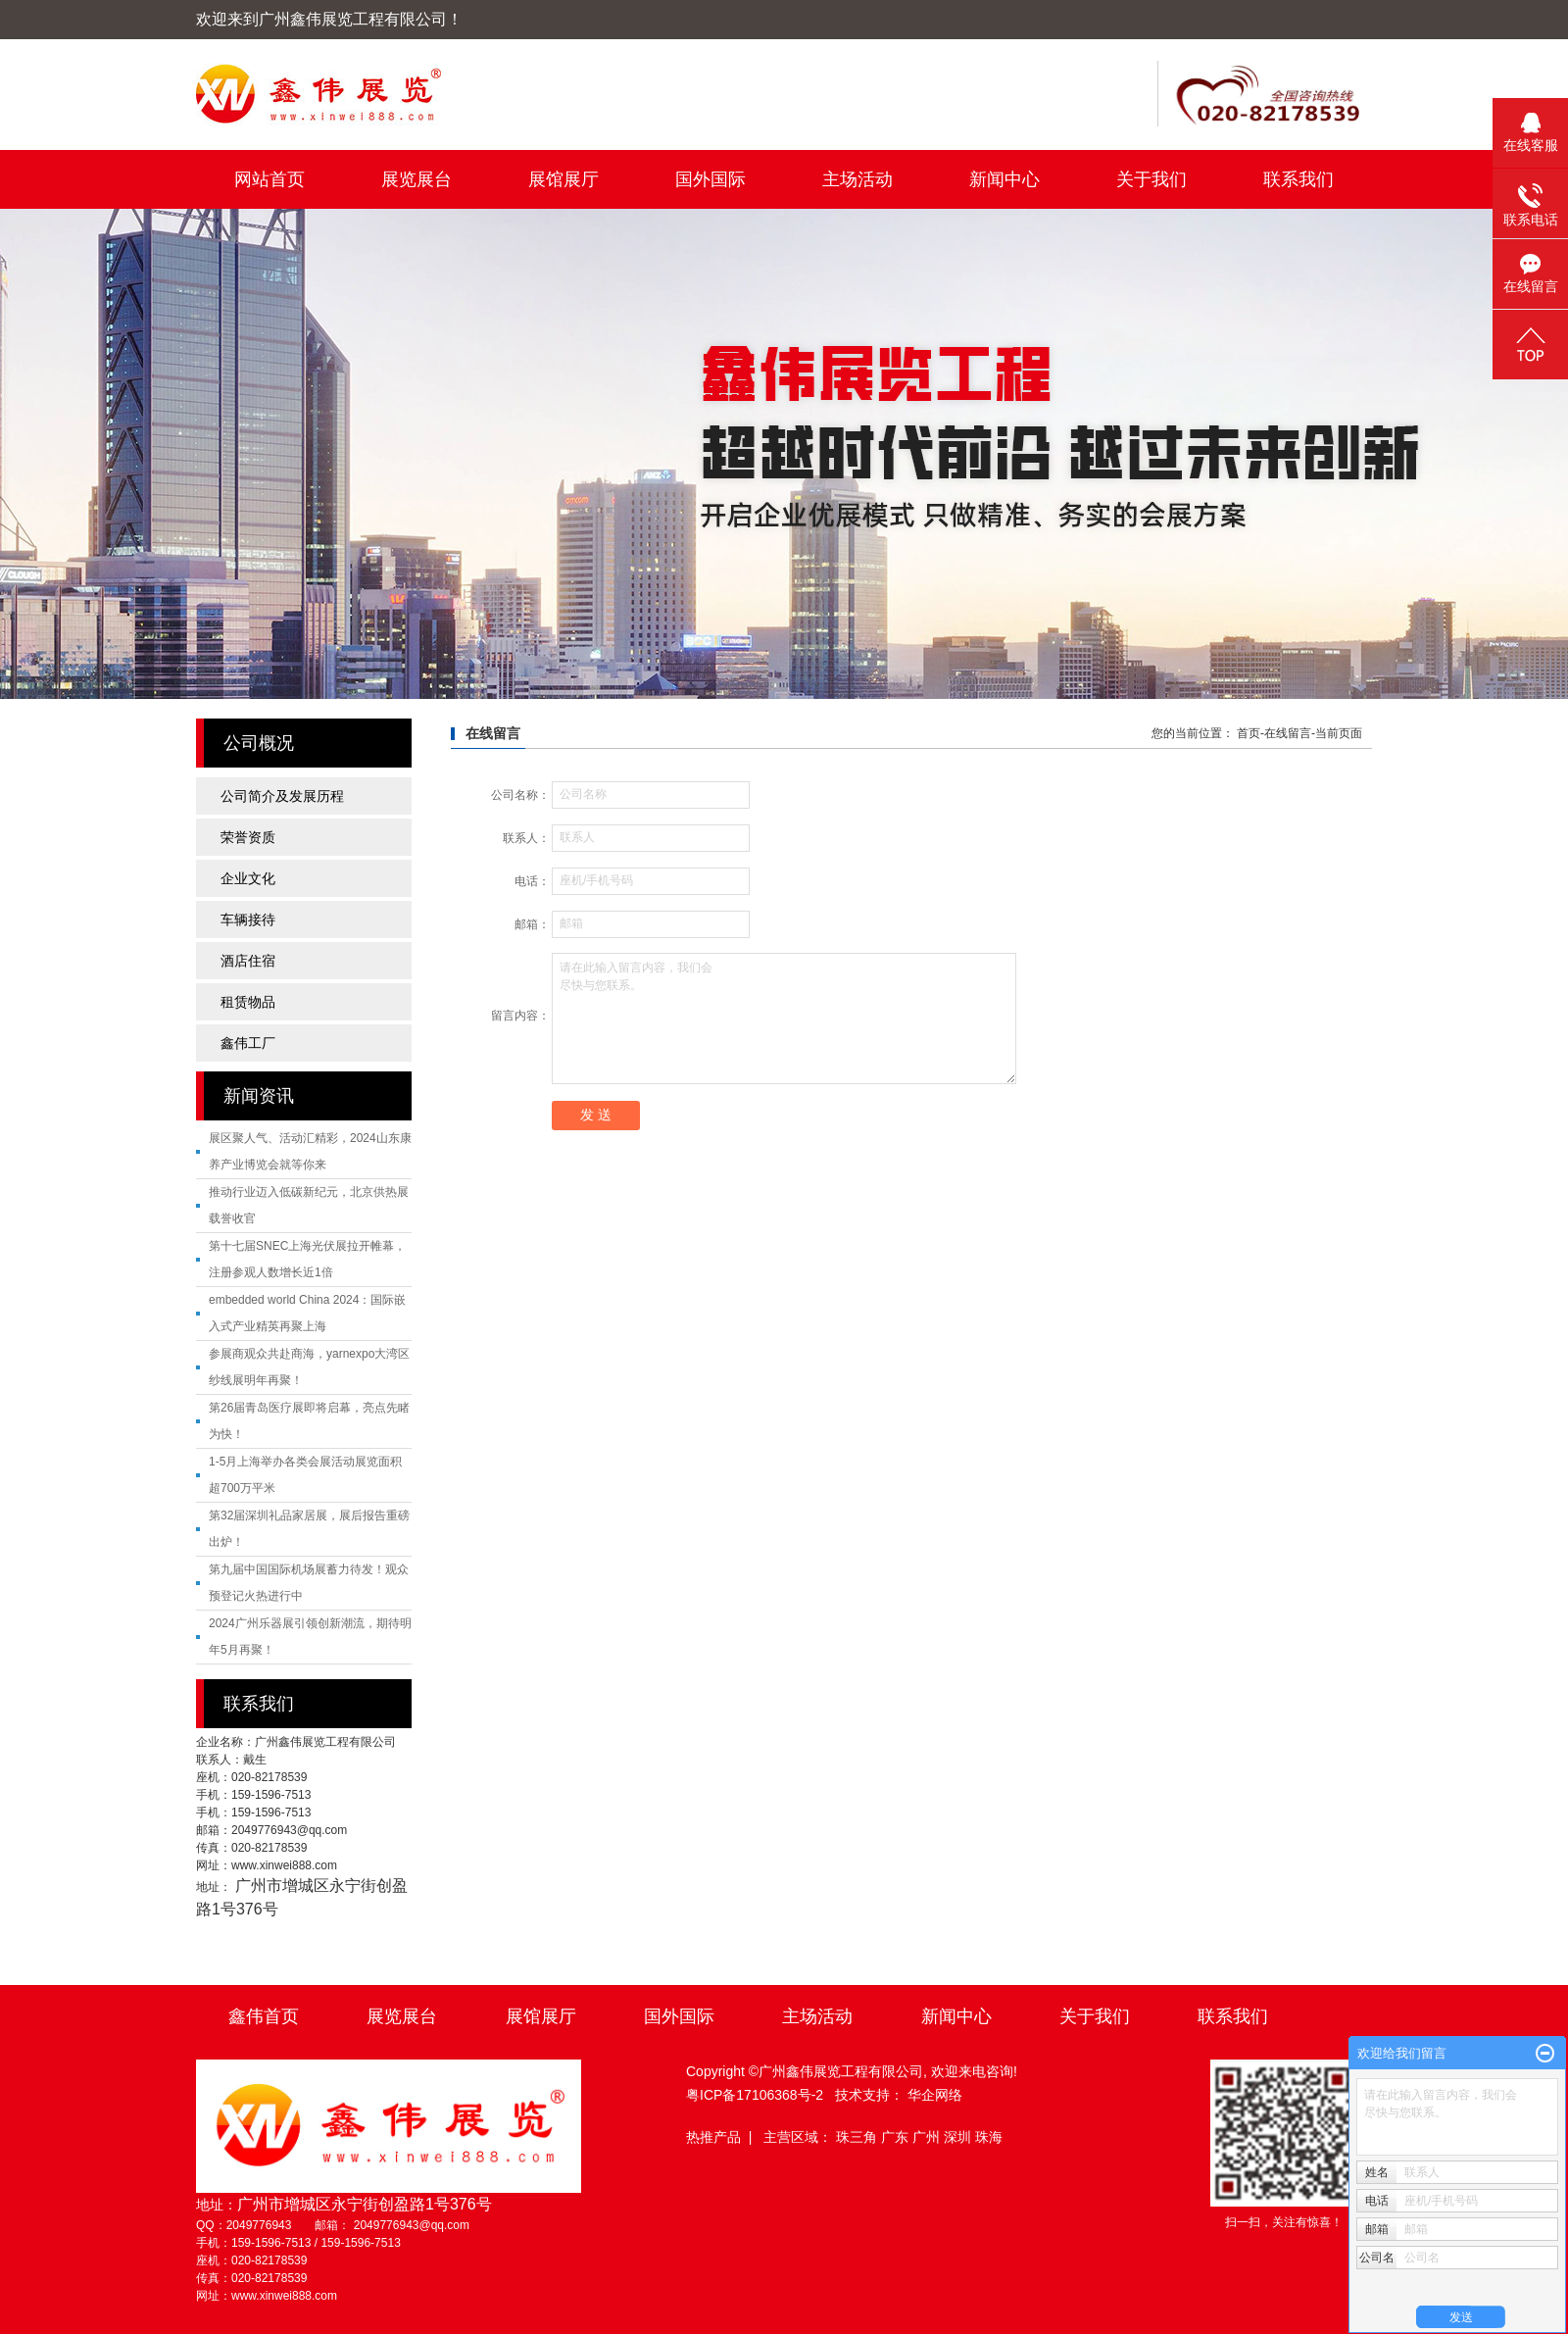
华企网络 (934, 2095)
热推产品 (713, 2137)
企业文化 (247, 878)
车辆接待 (247, 919)
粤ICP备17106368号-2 (754, 2095)
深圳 (959, 2137)
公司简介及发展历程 (282, 796)
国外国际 (710, 179)
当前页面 (1338, 733)
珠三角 (858, 2137)
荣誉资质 (247, 837)
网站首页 (269, 179)
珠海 (989, 2137)
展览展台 (416, 179)
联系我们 (1298, 179)
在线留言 (1287, 733)
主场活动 (857, 179)
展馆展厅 (563, 179)
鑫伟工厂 (247, 1043)
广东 (896, 2137)
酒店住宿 (247, 960)
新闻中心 (1004, 179)
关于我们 (1151, 179)
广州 (928, 2137)
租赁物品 (247, 1002)
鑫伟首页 (263, 2016)
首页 (1248, 733)
